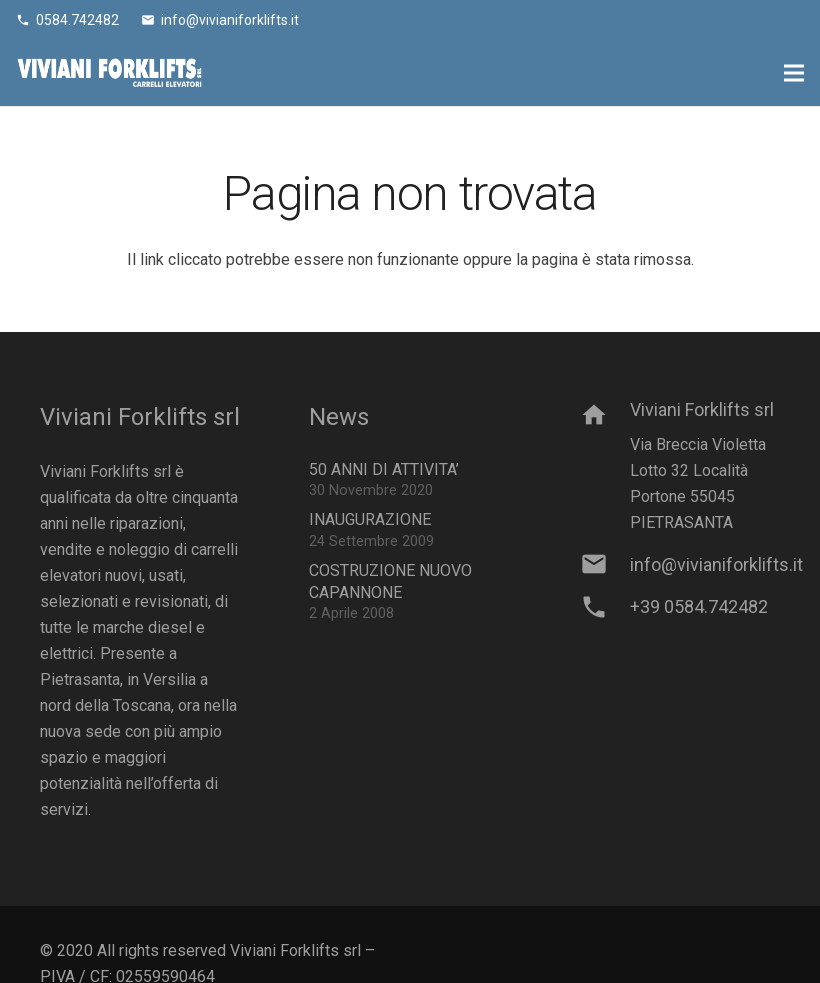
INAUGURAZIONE (370, 519)
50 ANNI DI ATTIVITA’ (384, 469)
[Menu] (794, 73)
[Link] (109, 73)
